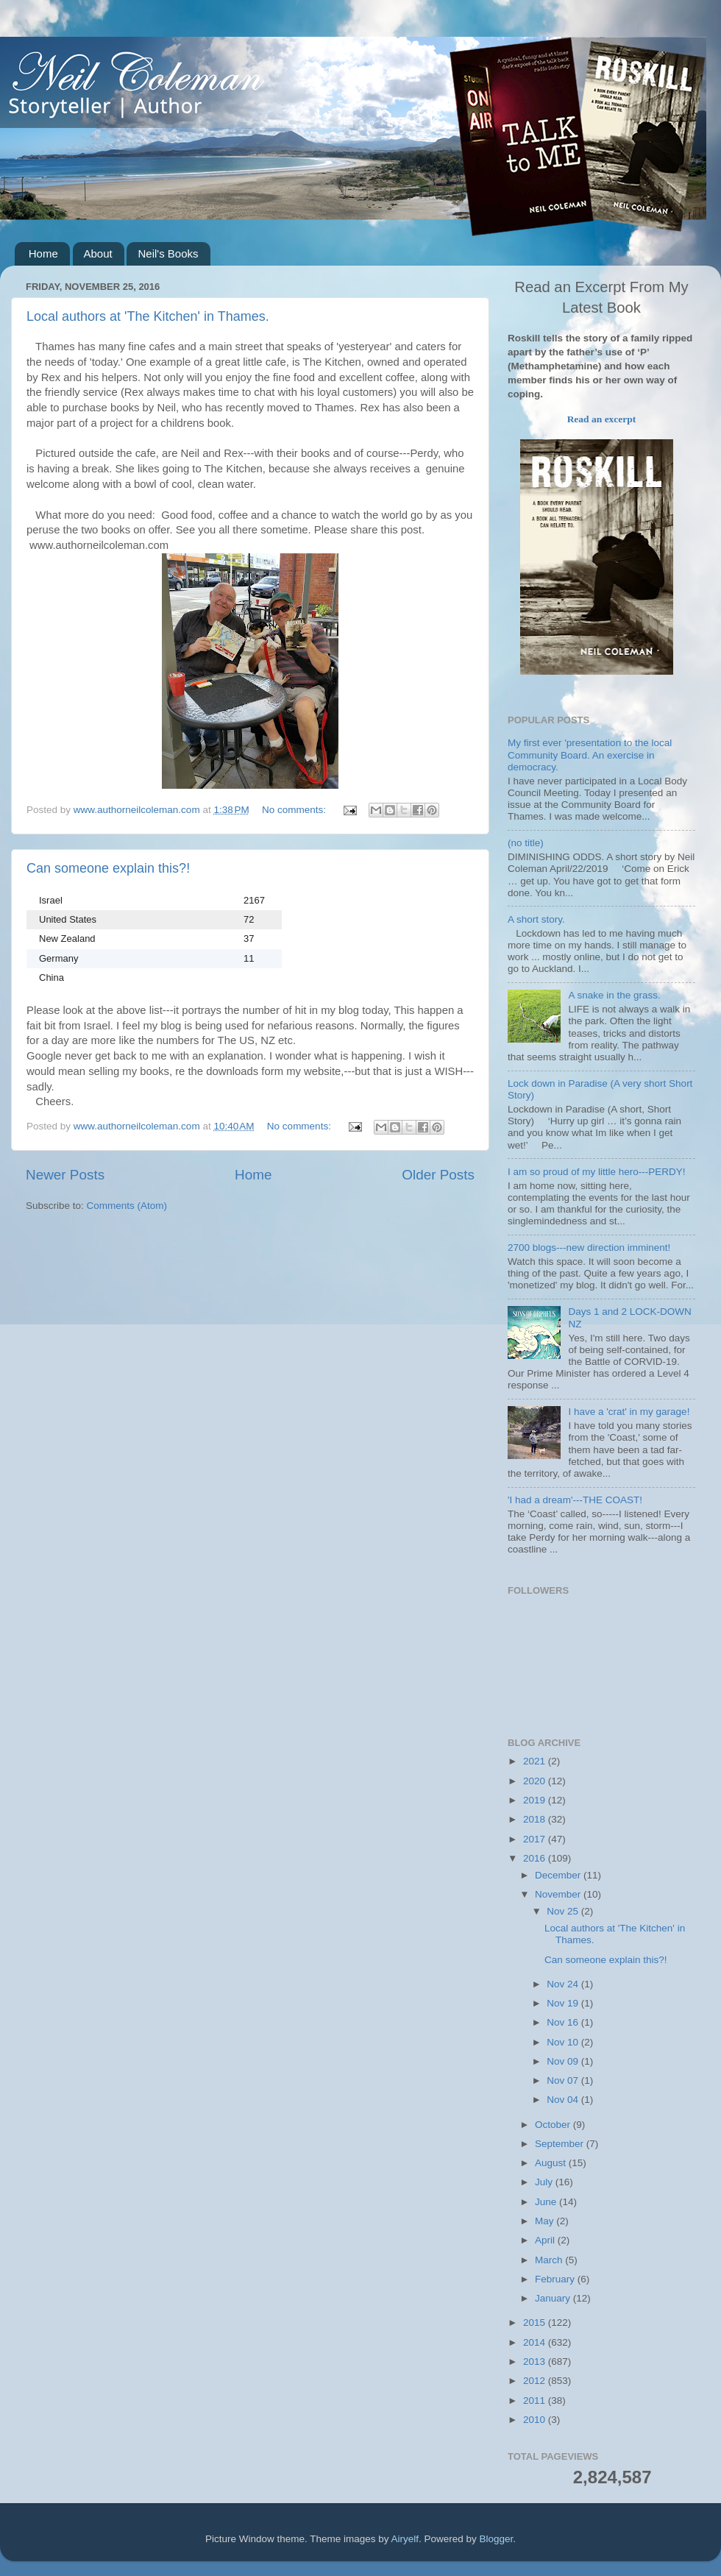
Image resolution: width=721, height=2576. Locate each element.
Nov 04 (564, 2099)
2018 (535, 1819)
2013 (535, 2361)
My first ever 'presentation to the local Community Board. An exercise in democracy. (590, 754)
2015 (535, 2322)
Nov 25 (564, 1911)
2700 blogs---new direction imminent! (589, 1247)
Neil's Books (168, 253)
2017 (535, 1839)
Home (43, 253)
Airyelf (405, 2538)
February (556, 2279)
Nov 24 (564, 1984)
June (547, 2201)
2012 (535, 2380)
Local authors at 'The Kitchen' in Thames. (147, 316)
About (98, 253)
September (560, 2143)
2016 (535, 1858)
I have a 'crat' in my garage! (628, 1411)
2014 (535, 2342)
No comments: (295, 809)
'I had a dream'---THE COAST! (575, 1499)
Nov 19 (564, 2003)
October (554, 2124)
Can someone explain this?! (108, 868)
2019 (535, 1800)
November (559, 1894)
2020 (535, 1780)
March (550, 2259)
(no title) (526, 842)
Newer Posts (65, 1174)
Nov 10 (564, 2042)
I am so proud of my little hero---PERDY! (597, 1171)
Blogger (497, 2538)
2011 (535, 2400)
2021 (535, 1761)
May (545, 2220)
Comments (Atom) (127, 1205)
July (545, 2182)
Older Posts (438, 1174)
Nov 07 (564, 2080)
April (546, 2240)
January (554, 2298)
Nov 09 (564, 2061)
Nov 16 (564, 2022)
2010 (535, 2419)
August (552, 2162)
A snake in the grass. (614, 995)
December (559, 1875)
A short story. (536, 919)
